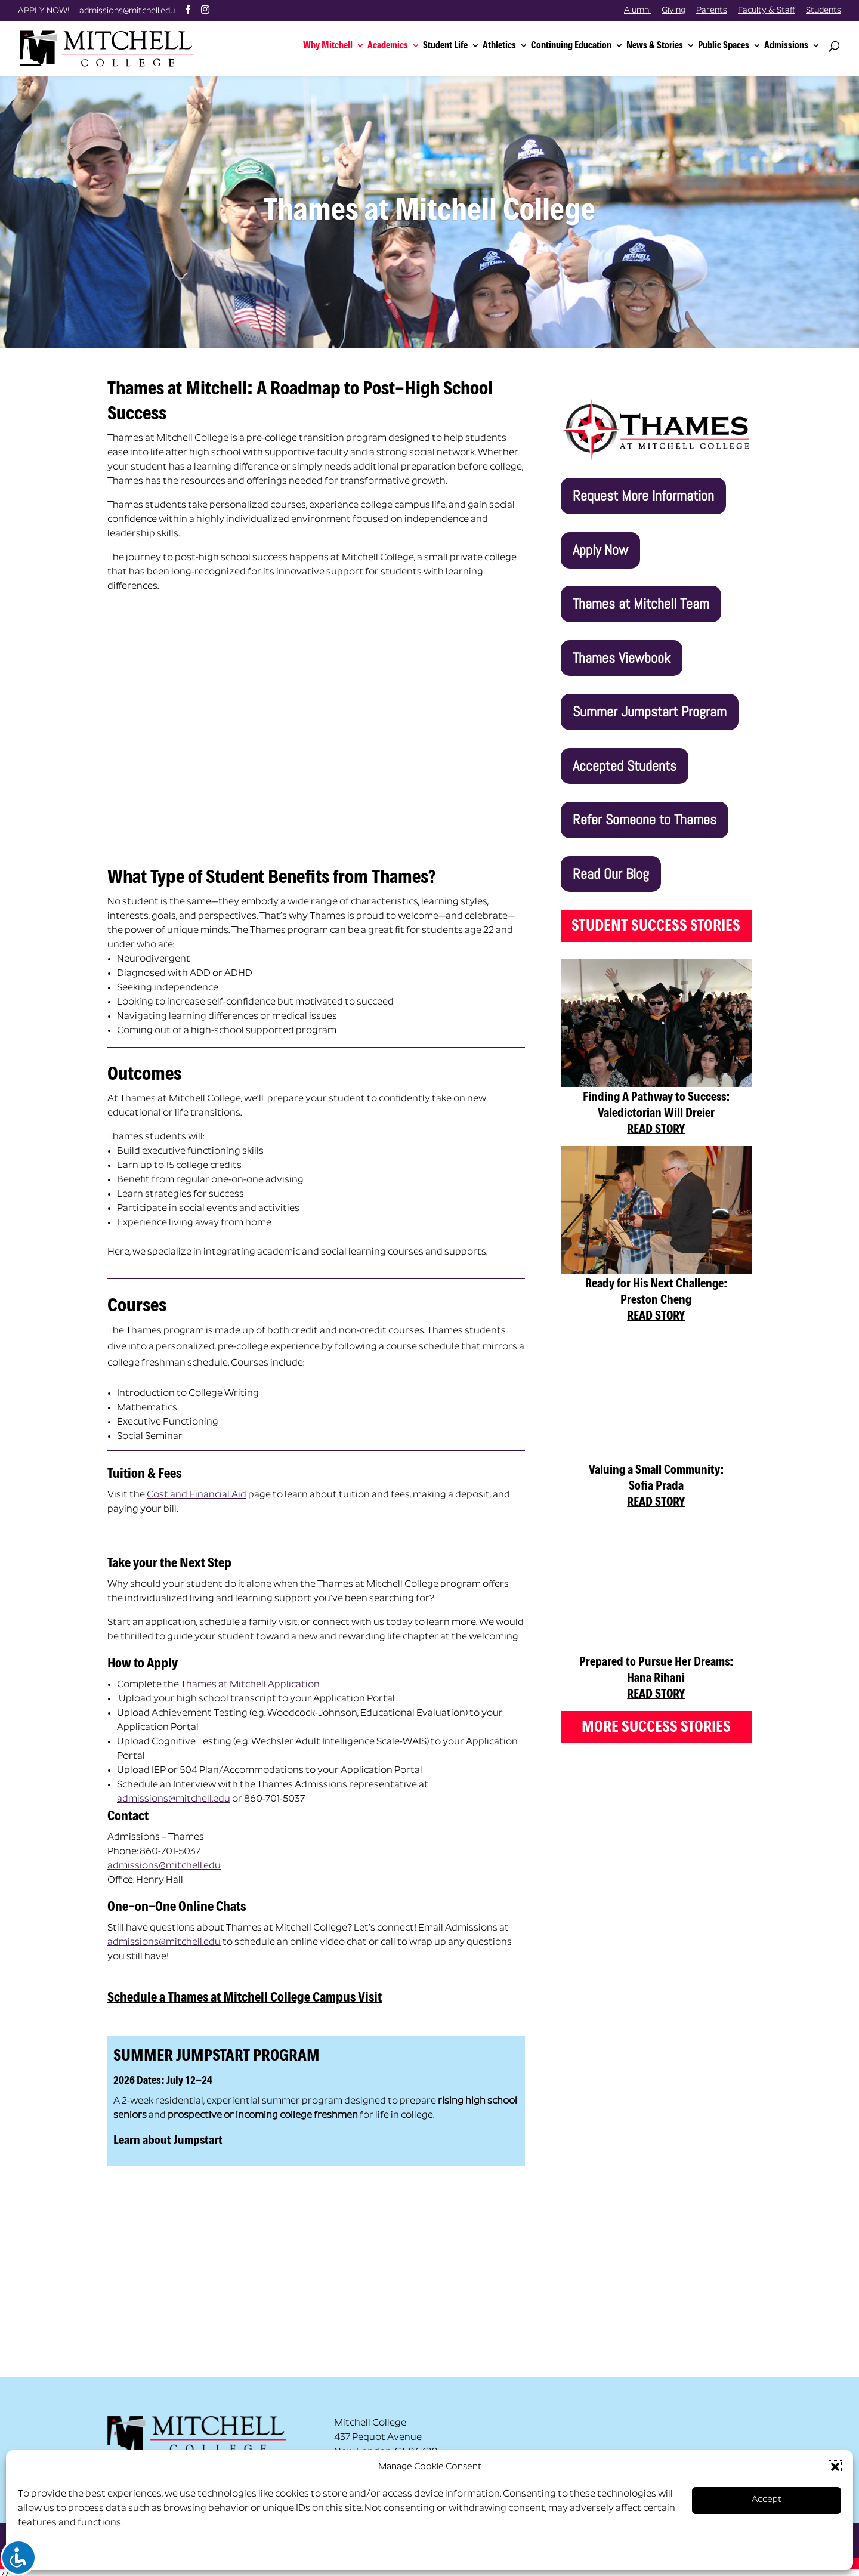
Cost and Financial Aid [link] (196, 1485)
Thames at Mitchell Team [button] (641, 594)
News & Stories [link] (654, 42)
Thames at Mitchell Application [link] (250, 1675)
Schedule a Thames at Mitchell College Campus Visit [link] (244, 1987)
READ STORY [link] (656, 1119)
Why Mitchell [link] (328, 42)
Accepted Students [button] (624, 756)
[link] (109, 44)
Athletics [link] (499, 42)
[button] (835, 2467)
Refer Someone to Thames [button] (644, 810)
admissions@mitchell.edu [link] (173, 1789)
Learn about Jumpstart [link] (168, 2130)
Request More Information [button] (643, 486)
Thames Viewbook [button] (621, 648)
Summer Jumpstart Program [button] (650, 702)
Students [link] (823, 11)
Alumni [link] (637, 11)
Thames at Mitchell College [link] (429, 199)
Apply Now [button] (600, 540)
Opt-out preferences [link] (65, 2553)
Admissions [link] (786, 42)
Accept (766, 2499)
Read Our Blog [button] (611, 864)
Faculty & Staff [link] (766, 11)
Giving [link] (673, 11)
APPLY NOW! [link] (44, 11)
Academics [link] (387, 42)
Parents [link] (711, 11)
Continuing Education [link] (571, 42)
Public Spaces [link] (723, 42)
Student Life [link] (445, 42)
